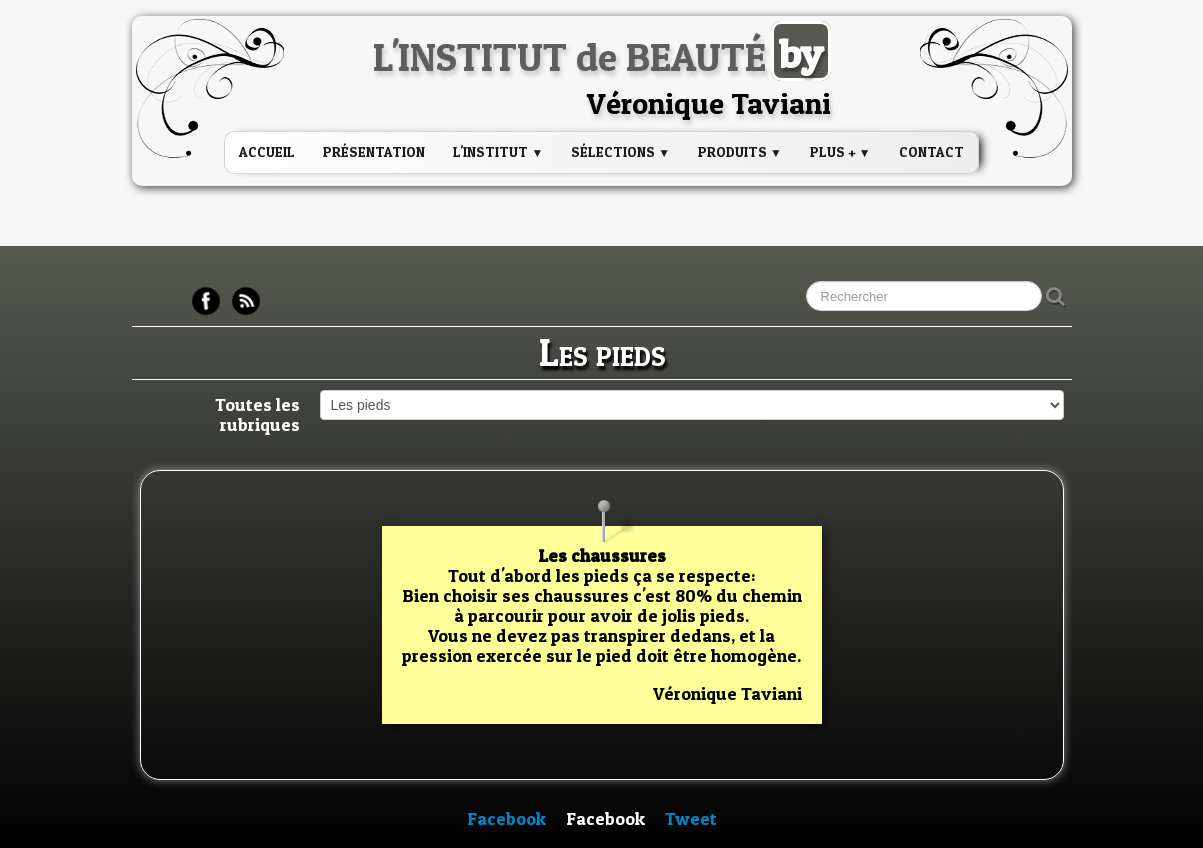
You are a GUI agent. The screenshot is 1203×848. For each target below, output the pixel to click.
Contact (931, 151)
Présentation (374, 151)
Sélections (620, 151)
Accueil (267, 151)
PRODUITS (740, 151)
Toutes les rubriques (257, 414)
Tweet (691, 818)
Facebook (506, 818)
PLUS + (840, 151)
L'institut (498, 151)
